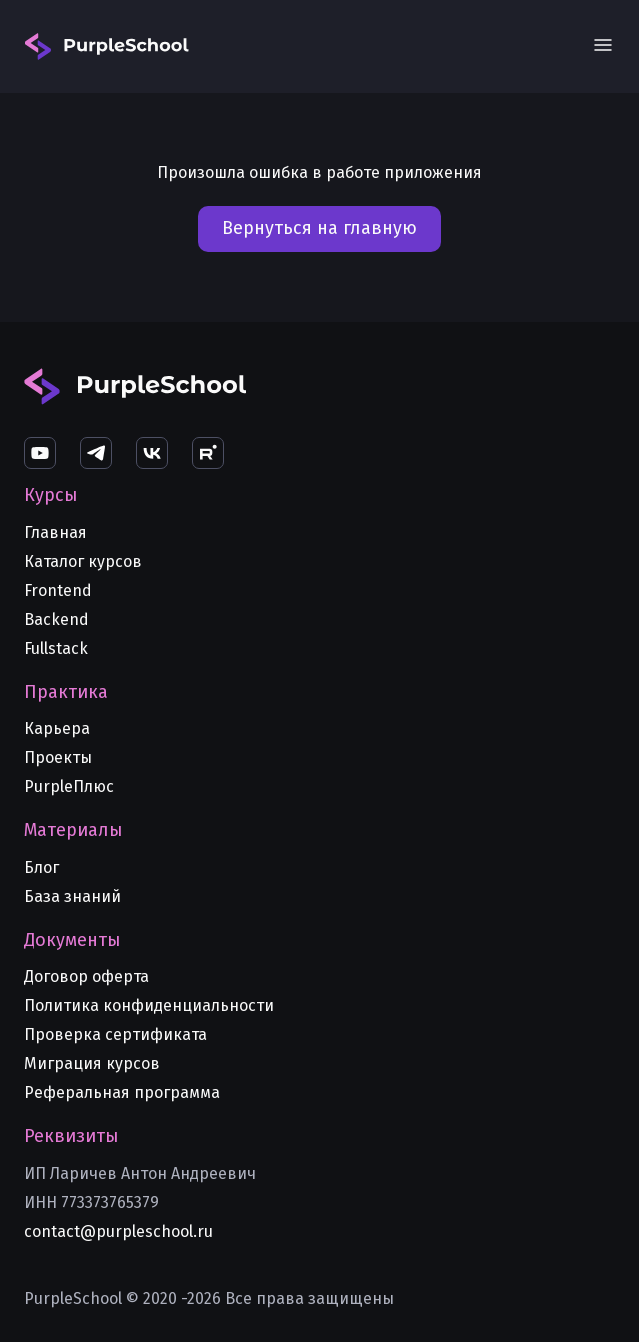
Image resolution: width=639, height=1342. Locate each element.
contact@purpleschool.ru (118, 1231)
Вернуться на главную (319, 228)
